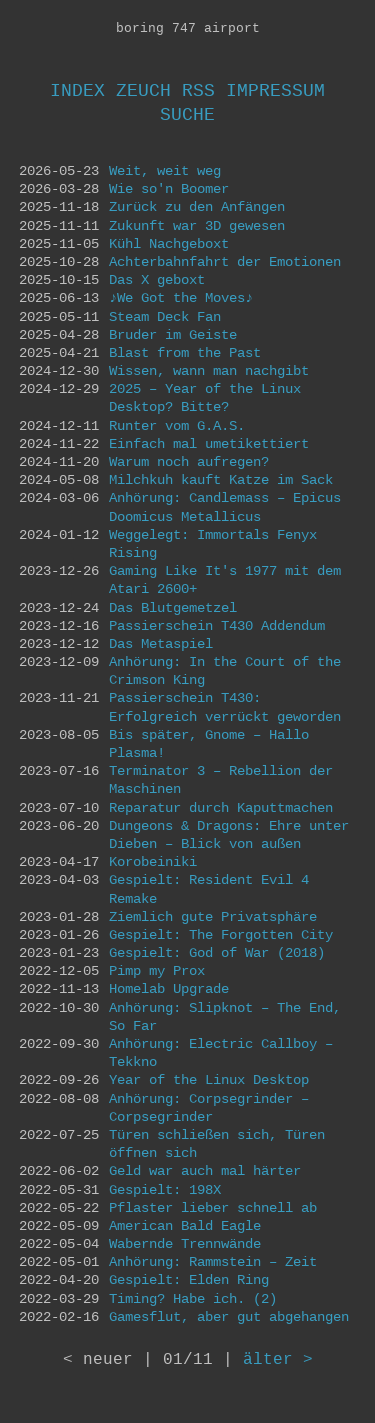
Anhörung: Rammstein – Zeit (213, 1262)
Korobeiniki (153, 862)
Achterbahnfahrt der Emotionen (225, 262)
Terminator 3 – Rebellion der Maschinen (221, 780)
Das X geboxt (157, 280)
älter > (278, 1360)
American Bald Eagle (185, 1226)
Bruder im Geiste (173, 335)
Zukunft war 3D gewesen (197, 226)
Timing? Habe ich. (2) (193, 1299)
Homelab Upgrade (169, 989)
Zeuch (143, 91)
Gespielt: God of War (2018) (217, 953)
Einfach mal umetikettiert (209, 444)
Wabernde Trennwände (185, 1244)
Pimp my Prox (157, 971)
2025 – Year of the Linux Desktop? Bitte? (205, 398)
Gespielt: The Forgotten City (221, 935)
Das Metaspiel (161, 644)
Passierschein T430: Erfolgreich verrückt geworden (225, 707)
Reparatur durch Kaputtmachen (221, 808)
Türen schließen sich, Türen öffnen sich (217, 1144)
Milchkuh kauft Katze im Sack (221, 480)
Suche (187, 115)
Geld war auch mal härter (205, 1171)
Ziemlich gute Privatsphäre (213, 917)
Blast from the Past (185, 353)
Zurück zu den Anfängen (197, 207)
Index (77, 91)
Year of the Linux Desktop (209, 1080)
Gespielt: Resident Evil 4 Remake (209, 889)
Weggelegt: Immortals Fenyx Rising (213, 544)
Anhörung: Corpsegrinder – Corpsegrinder (209, 1108)
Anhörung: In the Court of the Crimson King (225, 671)
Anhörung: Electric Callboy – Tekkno (221, 1053)
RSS (198, 91)
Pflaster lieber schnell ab (213, 1208)
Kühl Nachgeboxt (169, 244)
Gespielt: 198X (165, 1190)
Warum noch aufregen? (189, 462)
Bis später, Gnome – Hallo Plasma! (209, 744)
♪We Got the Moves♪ (181, 298)
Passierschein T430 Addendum (217, 626)
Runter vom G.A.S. (177, 426)
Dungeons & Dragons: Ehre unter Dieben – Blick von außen (229, 835)
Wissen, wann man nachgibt (209, 371)
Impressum (275, 91)
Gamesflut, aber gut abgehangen (229, 1317)
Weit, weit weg (165, 171)
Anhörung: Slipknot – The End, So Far (225, 1017)
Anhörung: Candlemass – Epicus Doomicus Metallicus (225, 507)
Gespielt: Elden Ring (189, 1280)
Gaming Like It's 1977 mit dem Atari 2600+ (225, 580)
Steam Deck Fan (165, 317)
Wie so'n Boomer (169, 189)
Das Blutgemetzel (173, 608)
